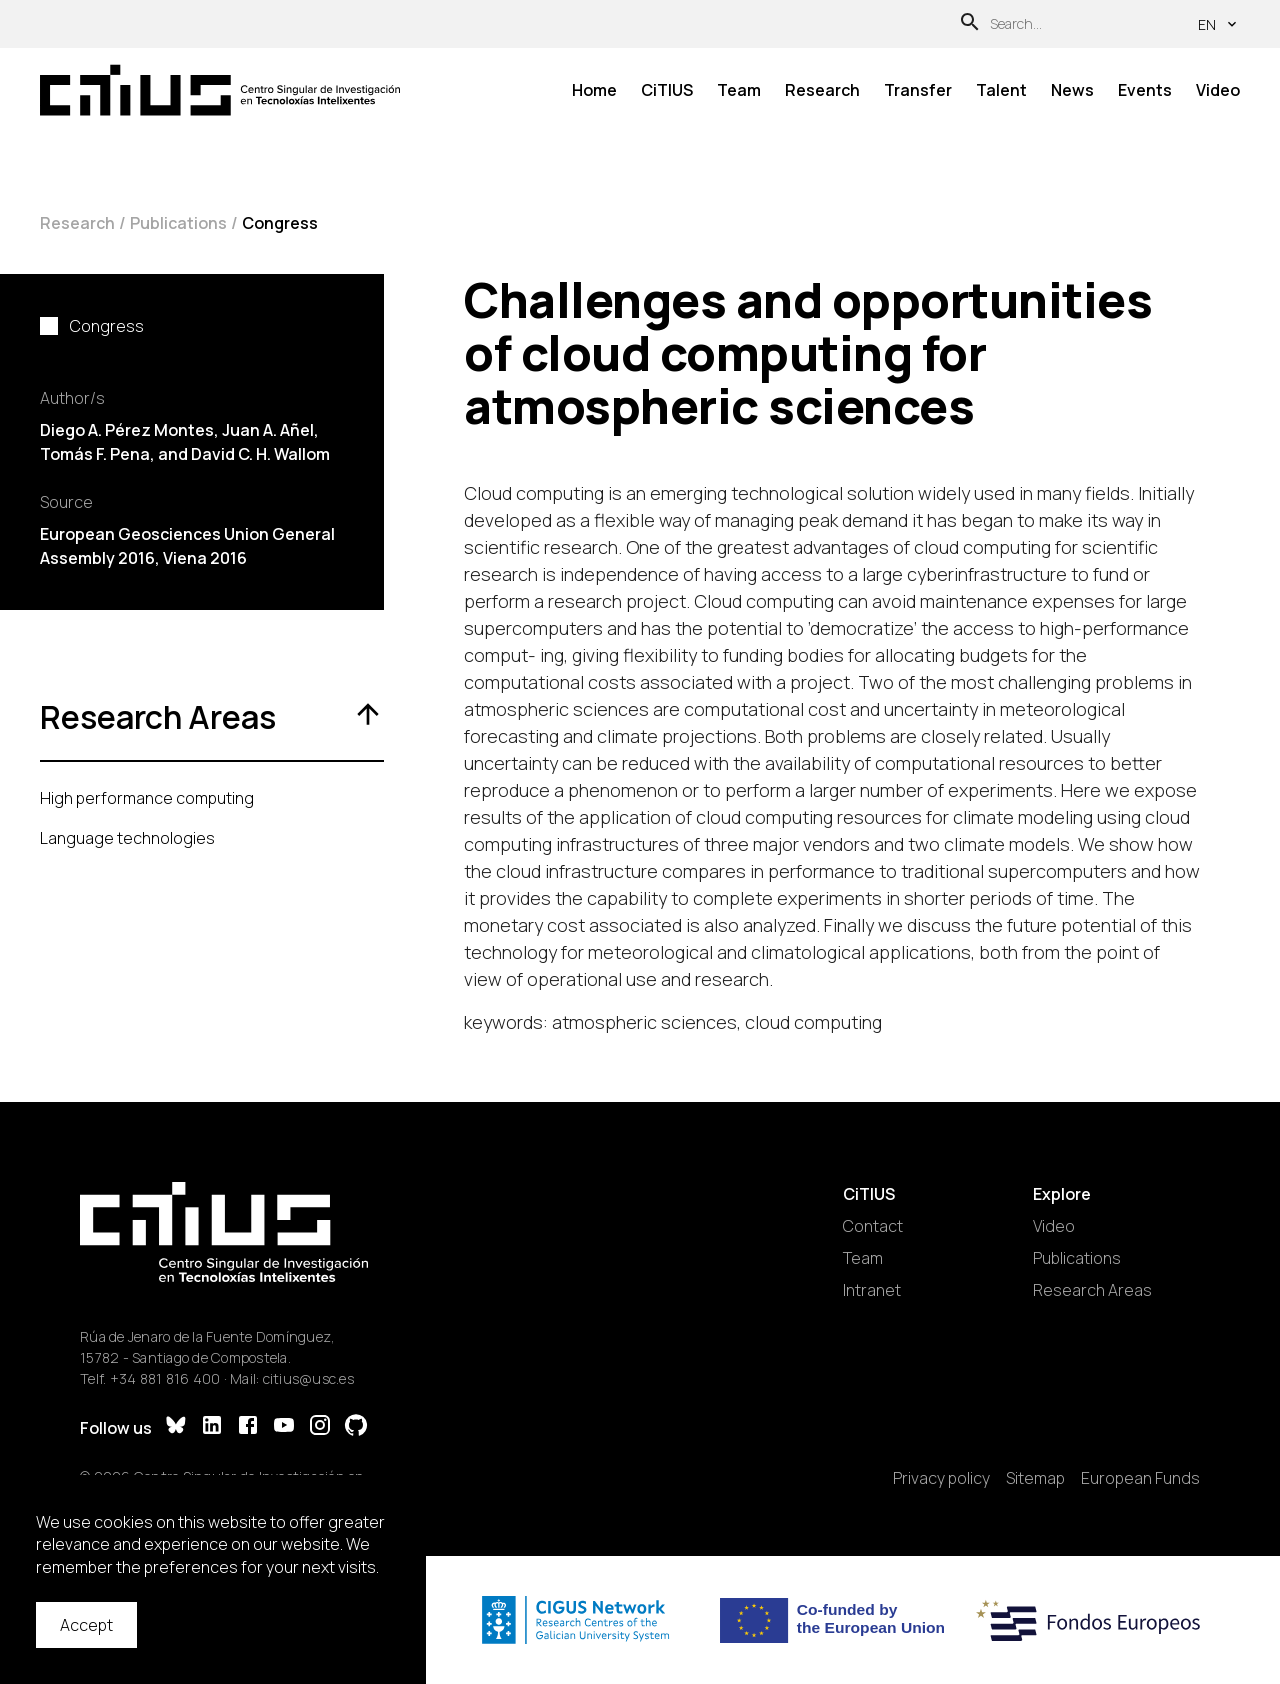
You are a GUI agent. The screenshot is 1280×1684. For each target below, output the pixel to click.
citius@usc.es (308, 1378)
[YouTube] (284, 1427)
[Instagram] (320, 1427)
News (1072, 90)
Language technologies (127, 838)
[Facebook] (248, 1427)
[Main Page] (220, 90)
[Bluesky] (176, 1427)
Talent (1001, 90)
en (1219, 24)
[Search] (970, 24)
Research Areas (1092, 1290)
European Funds (1140, 1478)
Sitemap (1035, 1478)
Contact (873, 1226)
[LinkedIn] (212, 1427)
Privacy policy (941, 1478)
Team (739, 90)
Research (822, 90)
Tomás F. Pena (95, 454)
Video (1218, 90)
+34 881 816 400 (165, 1378)
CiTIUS (667, 90)
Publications (178, 223)
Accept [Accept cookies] (86, 1625)
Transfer (918, 90)
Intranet (872, 1290)
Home (594, 90)
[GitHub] (356, 1427)
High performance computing (147, 798)
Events (1145, 90)
